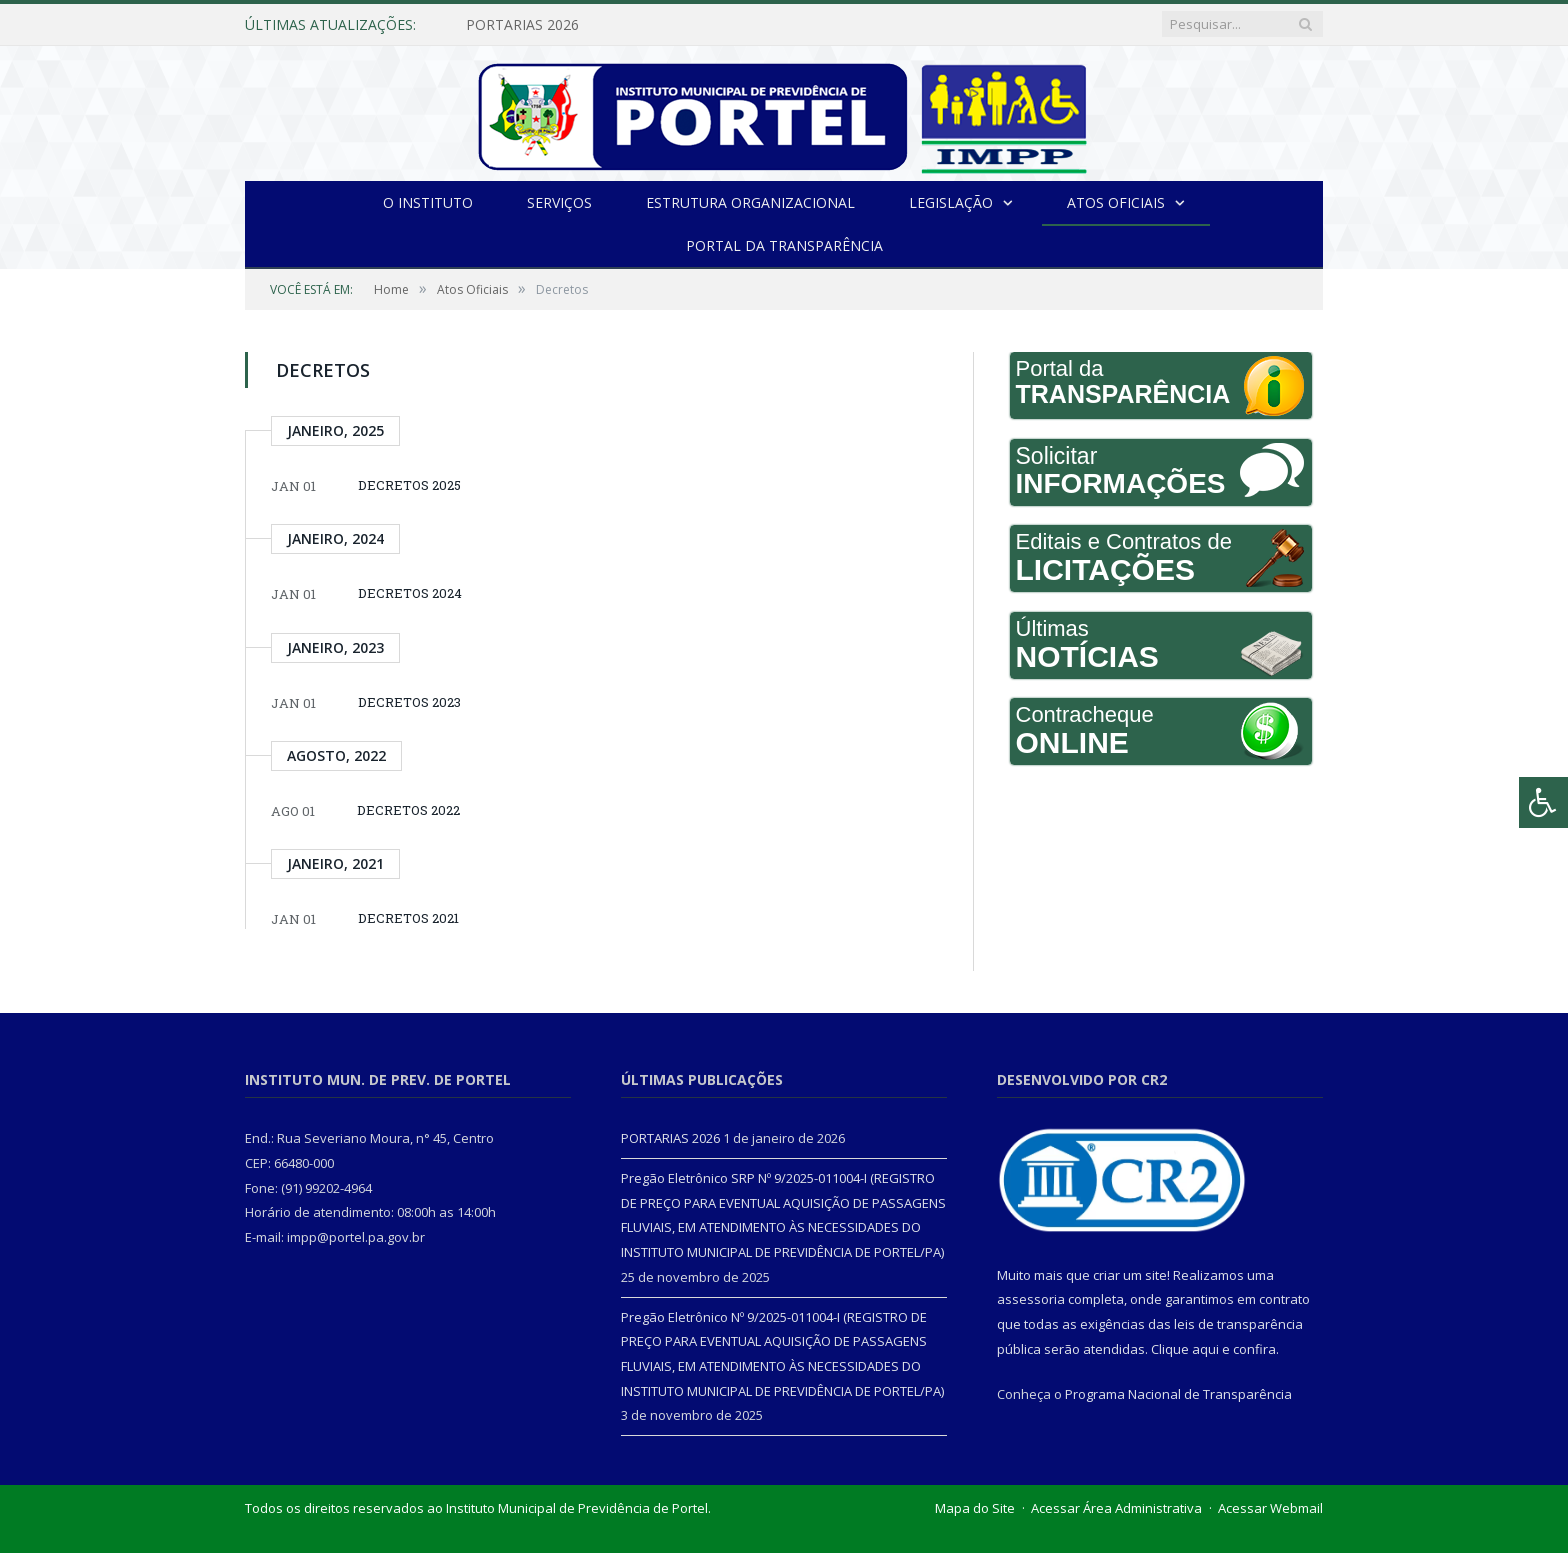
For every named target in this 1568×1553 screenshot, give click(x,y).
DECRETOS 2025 (409, 485)
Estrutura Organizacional (750, 202)
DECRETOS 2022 (408, 810)
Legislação (951, 202)
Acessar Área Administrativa (1116, 1508)
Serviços (559, 202)
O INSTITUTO (428, 202)
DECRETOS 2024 (410, 593)
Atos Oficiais (1116, 202)
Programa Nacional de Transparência (1178, 1394)
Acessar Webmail (1270, 1508)
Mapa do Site (975, 1508)
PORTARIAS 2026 (522, 25)
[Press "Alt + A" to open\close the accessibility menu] (1543, 802)
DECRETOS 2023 (409, 702)
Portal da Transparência (784, 245)
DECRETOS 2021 (408, 918)
